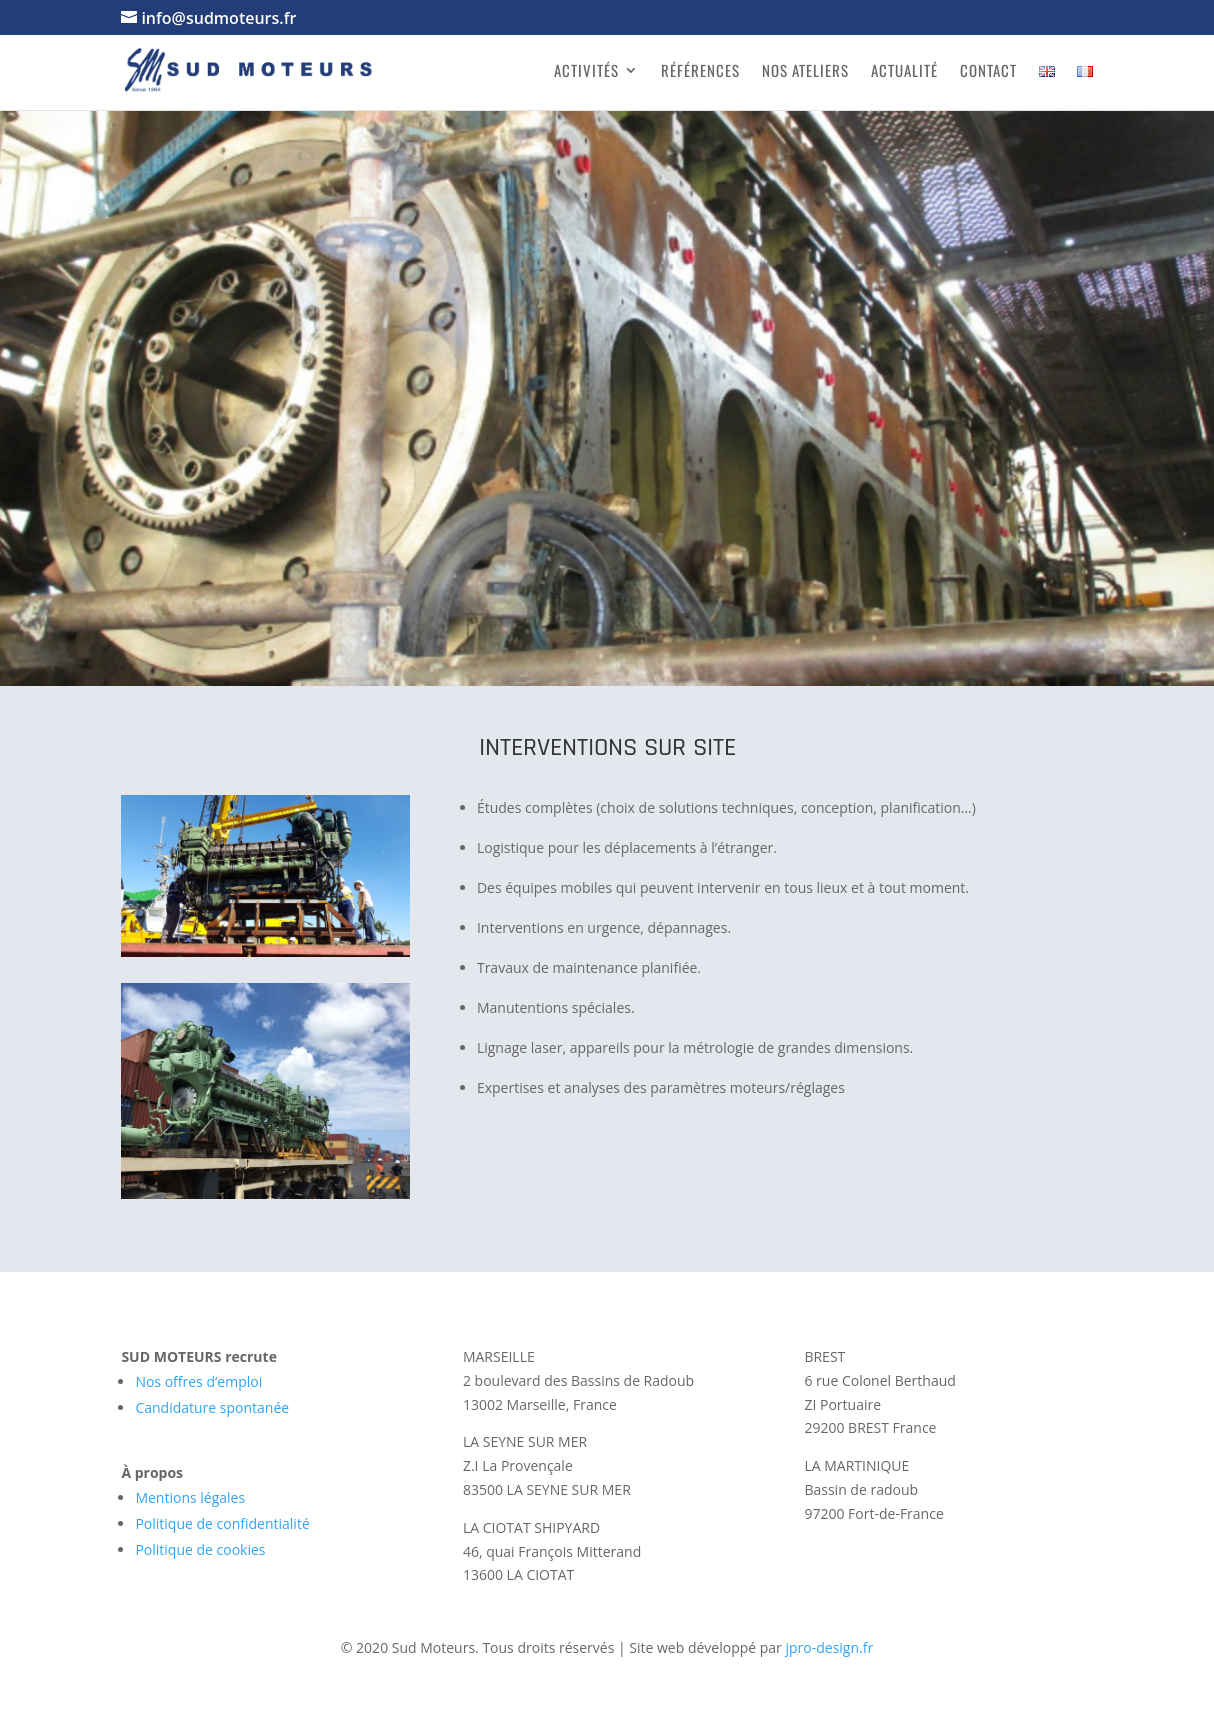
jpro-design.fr (829, 1647)
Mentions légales (190, 1497)
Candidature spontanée (212, 1407)
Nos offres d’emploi (198, 1381)
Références (700, 72)
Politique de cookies (200, 1549)
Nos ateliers (805, 72)
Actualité (904, 72)
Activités (586, 72)
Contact (988, 72)
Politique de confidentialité (222, 1523)
